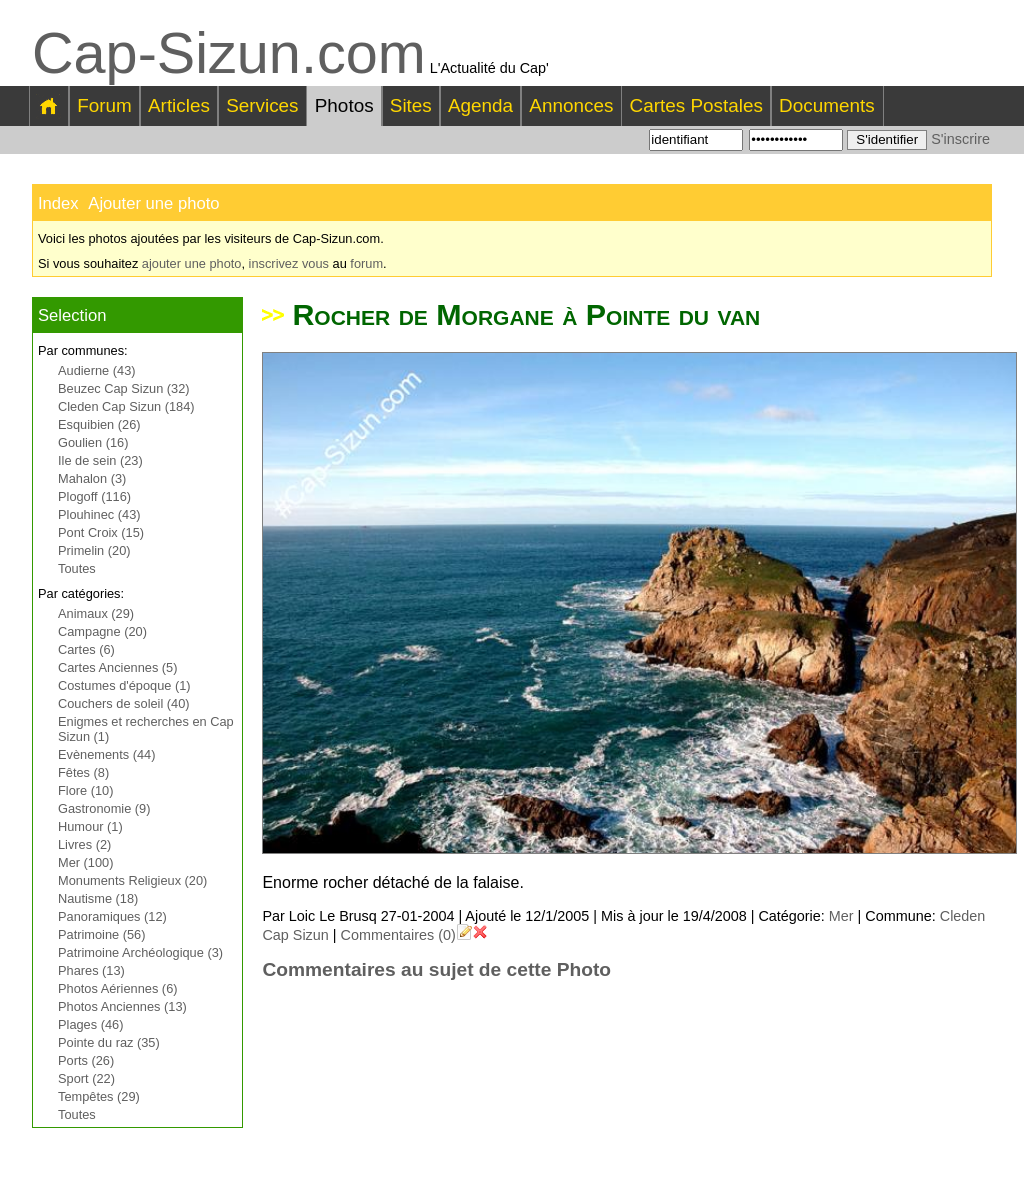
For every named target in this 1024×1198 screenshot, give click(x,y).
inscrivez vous (289, 263)
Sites (411, 105)
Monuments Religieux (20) (132, 880)
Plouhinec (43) (99, 514)
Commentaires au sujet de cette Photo (436, 969)
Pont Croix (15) (101, 532)
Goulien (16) (93, 442)
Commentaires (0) (398, 935)
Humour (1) (90, 826)
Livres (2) (84, 844)
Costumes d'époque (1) (124, 685)
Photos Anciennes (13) (122, 1006)
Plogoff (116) (94, 496)
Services (262, 105)
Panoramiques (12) (112, 916)
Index (58, 203)
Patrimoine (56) (101, 934)
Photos (344, 105)
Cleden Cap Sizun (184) (126, 406)
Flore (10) (85, 790)
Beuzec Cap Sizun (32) (124, 388)
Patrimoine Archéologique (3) (140, 952)
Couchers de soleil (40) (124, 703)
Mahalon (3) (92, 478)
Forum (104, 105)
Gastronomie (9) (104, 808)
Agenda (480, 105)
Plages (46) (90, 1024)
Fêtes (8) (83, 772)
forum (366, 263)
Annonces (571, 105)
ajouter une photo (192, 263)
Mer (841, 916)
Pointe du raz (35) (109, 1042)
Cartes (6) (86, 649)
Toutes (77, 568)
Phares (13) (91, 970)
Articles (179, 105)
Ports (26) (86, 1060)
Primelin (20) (94, 550)
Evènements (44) (106, 754)
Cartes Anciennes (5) (118, 667)
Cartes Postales (696, 105)
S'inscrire (960, 139)
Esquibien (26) (99, 424)
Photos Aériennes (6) (118, 988)
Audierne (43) (97, 370)
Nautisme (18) (98, 898)
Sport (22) (86, 1078)
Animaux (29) (96, 613)
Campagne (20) (102, 631)
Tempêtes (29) (99, 1096)
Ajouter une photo (153, 203)
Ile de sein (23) (100, 460)
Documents (827, 105)
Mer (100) (85, 862)
